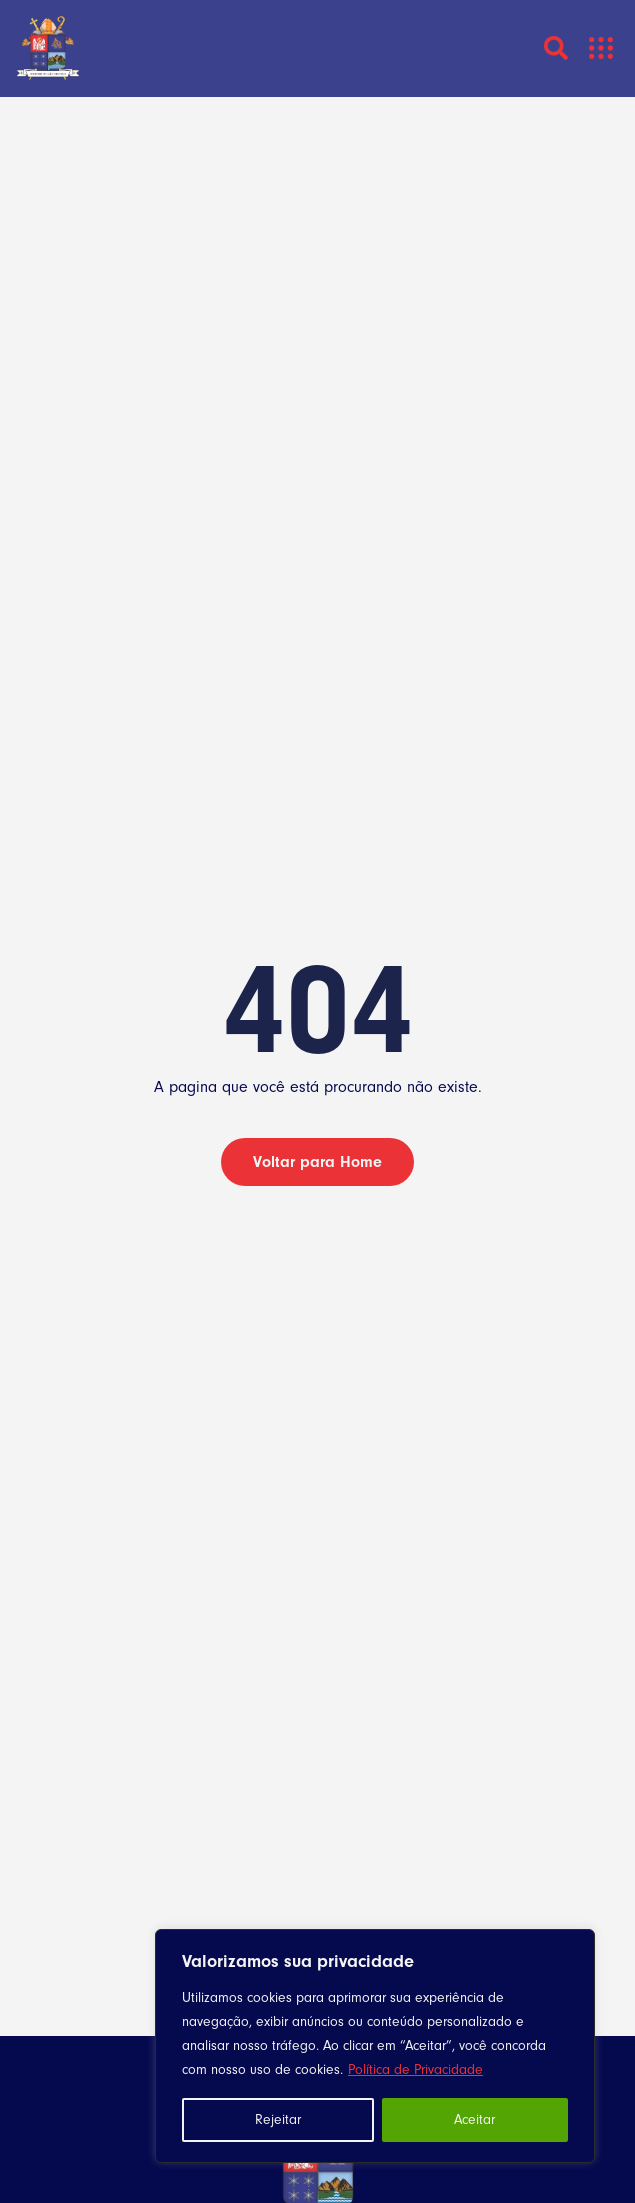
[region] (375, 2046)
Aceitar (474, 2120)
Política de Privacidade (415, 2070)
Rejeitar (278, 2120)
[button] (601, 48)
